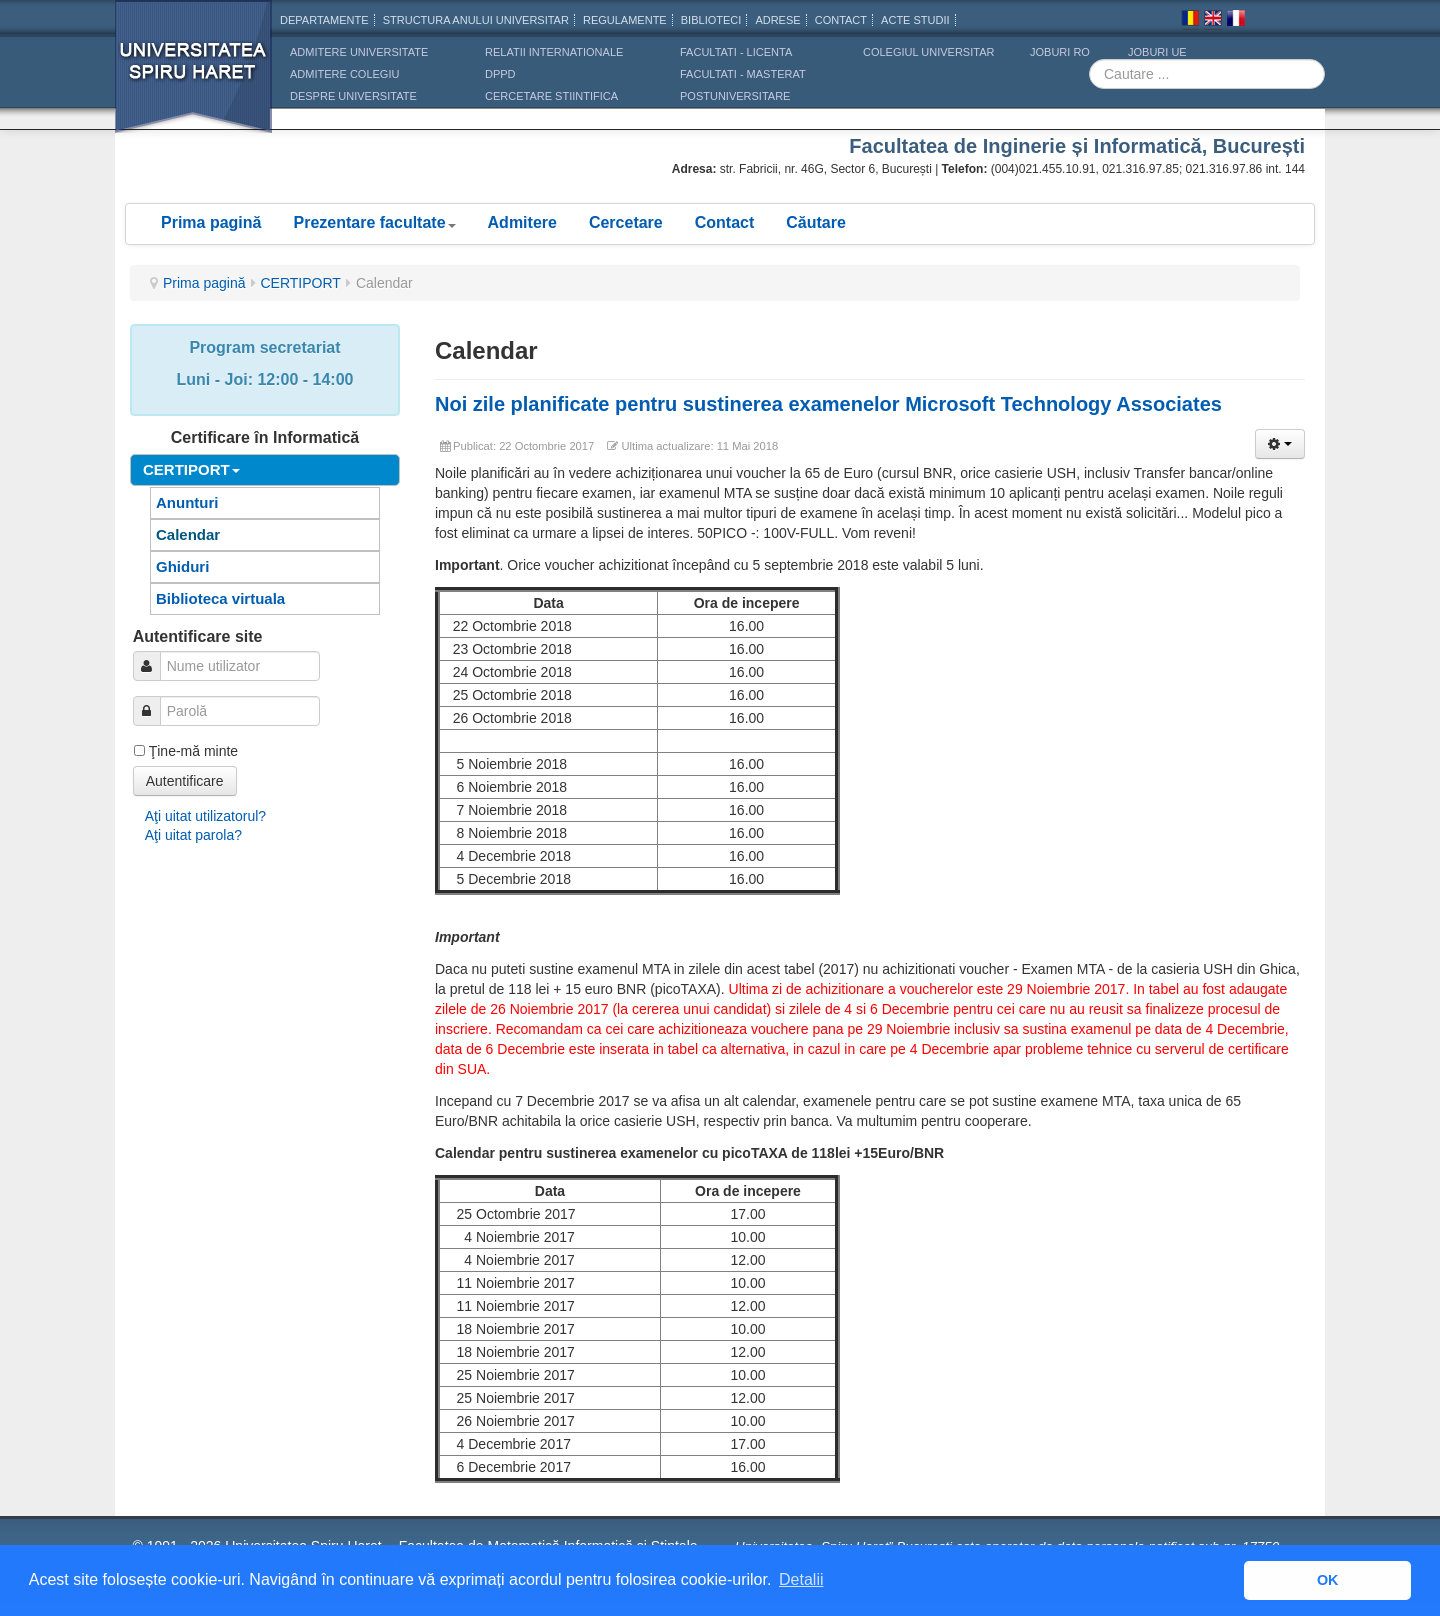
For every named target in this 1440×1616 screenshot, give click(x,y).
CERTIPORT (301, 283)
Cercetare (626, 222)
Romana (1190, 21)
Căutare (816, 222)
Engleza (1213, 21)
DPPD (500, 74)
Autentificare (185, 781)
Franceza (1236, 21)
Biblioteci (711, 20)
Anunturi (187, 502)
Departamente (324, 20)
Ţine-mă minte (193, 751)
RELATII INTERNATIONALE (554, 52)
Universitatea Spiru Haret (194, 79)
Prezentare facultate (374, 222)
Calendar (188, 534)
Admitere (522, 222)
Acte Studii (915, 20)
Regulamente (625, 20)
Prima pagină (211, 222)
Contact (725, 222)
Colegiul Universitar (928, 52)
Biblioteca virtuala (220, 598)
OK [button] (1328, 1580)
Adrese (777, 20)
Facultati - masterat (743, 74)
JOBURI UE (1157, 52)
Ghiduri (182, 566)
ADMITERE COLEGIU (344, 74)
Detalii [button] (801, 1579)
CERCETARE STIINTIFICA (551, 96)
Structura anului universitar (476, 20)
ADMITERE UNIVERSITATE (359, 52)
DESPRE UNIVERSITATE (353, 96)
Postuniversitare (735, 96)
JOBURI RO (1060, 52)
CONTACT (841, 20)
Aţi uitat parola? (193, 835)
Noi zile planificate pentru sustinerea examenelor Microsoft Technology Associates (828, 404)
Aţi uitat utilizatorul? (205, 816)
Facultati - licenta (736, 52)
